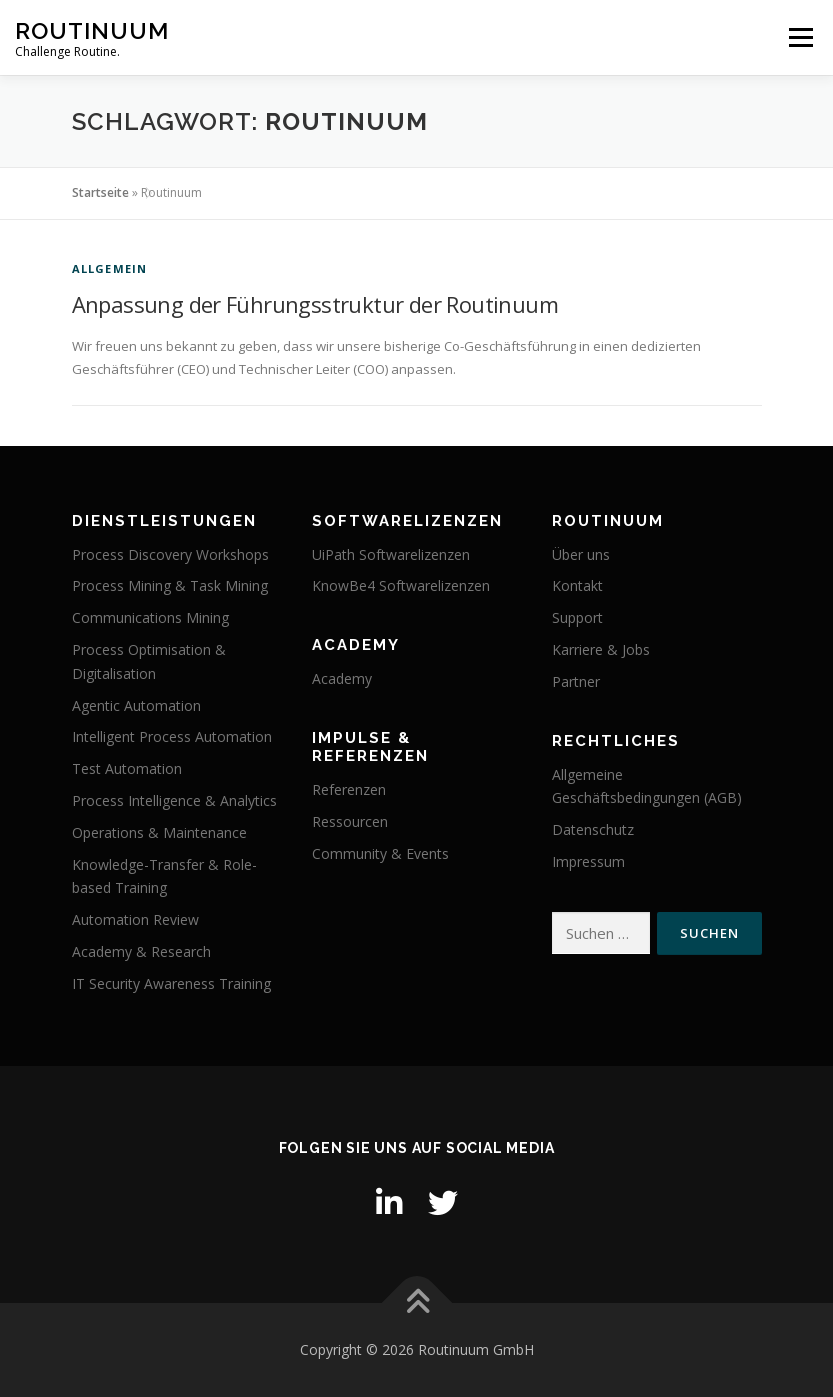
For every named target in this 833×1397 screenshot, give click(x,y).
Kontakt (577, 585)
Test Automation (127, 768)
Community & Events (380, 853)
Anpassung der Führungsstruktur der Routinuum (315, 304)
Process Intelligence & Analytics (174, 800)
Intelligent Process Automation (172, 736)
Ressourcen (350, 821)
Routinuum (92, 30)
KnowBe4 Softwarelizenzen (401, 585)
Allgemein (110, 268)
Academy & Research (141, 951)
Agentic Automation (136, 705)
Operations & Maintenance (159, 832)
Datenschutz (593, 829)
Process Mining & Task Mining (170, 585)
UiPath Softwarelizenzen (391, 554)
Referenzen (349, 789)
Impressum (588, 861)
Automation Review (135, 919)
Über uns (581, 554)
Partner (576, 681)
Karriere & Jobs (601, 649)
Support (577, 617)
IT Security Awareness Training (171, 983)
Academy (342, 678)
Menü (800, 37)
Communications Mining (150, 617)
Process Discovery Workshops (170, 554)
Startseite (100, 192)
